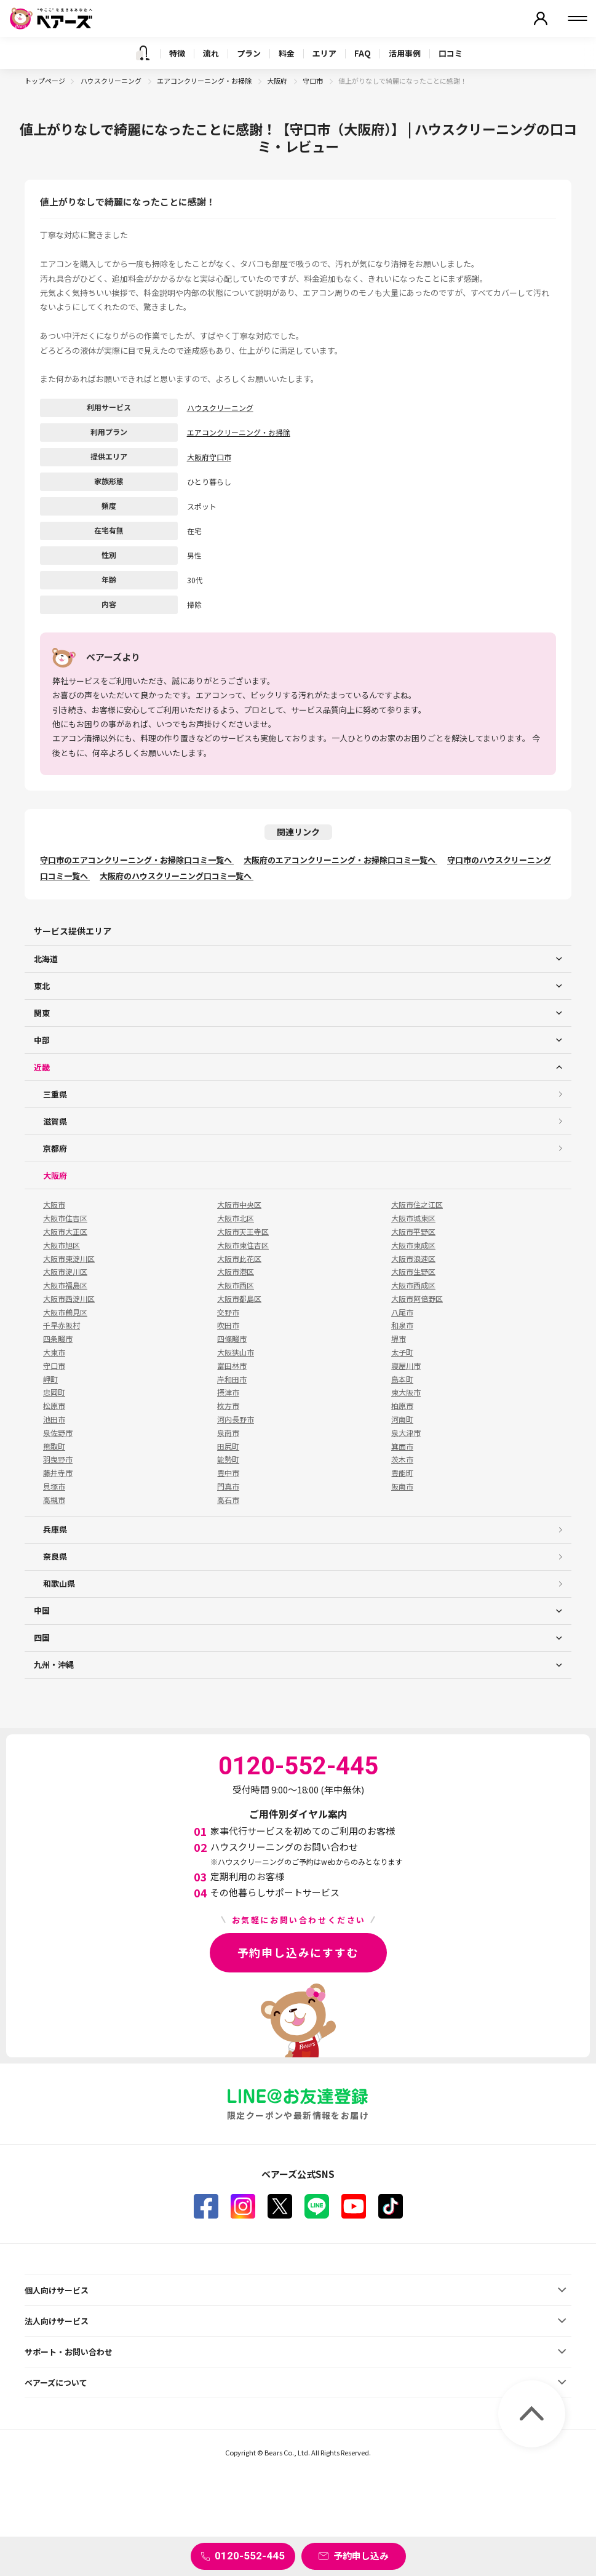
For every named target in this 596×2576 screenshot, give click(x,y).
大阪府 (277, 81)
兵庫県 (55, 1529)
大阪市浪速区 (413, 1259)
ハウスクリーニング (112, 81)
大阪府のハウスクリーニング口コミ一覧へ (176, 876)
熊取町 (54, 1446)
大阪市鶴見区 (65, 1312)
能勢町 (228, 1459)
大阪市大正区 (65, 1232)
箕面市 (402, 1446)
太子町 (402, 1352)
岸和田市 (232, 1379)
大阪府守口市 (209, 457)
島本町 (402, 1379)
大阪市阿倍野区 (417, 1299)
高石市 (228, 1500)
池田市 (54, 1419)
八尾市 (402, 1312)
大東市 (54, 1352)
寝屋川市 (406, 1366)
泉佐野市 (58, 1433)
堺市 (398, 1339)
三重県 (55, 1094)
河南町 (402, 1419)
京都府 (55, 1148)
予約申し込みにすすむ (298, 1952)
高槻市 (54, 1500)
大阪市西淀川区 (69, 1299)
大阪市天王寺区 (243, 1232)
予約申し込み (361, 2555)
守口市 (313, 81)
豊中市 (228, 1473)
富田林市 (232, 1366)
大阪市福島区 (65, 1285)
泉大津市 (406, 1433)
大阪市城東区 (413, 1218)
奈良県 (55, 1556)
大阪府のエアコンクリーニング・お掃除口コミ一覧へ (340, 860)
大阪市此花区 (239, 1259)
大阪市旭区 (61, 1245)
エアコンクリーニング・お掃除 (205, 81)
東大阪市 (406, 1392)
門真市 (228, 1486)
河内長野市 (235, 1419)
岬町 (50, 1379)
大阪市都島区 (239, 1299)
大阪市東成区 (413, 1245)
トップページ (45, 81)
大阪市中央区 (239, 1205)
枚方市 (228, 1406)
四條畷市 (232, 1339)
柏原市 (402, 1406)
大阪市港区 (235, 1272)
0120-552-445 (250, 2556)
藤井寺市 (58, 1473)
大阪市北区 (235, 1218)
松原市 (54, 1406)
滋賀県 (55, 1121)
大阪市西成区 (413, 1285)
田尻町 (228, 1446)
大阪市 (54, 1205)
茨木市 (402, 1459)
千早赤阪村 (61, 1325)
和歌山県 (59, 1583)
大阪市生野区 (413, 1272)
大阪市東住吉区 (243, 1245)
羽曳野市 (58, 1459)
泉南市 (228, 1433)
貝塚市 (54, 1486)
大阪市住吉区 (65, 1218)
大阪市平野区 (413, 1232)
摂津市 (228, 1392)
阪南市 (402, 1486)
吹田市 (228, 1325)
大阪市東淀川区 (69, 1259)
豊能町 (402, 1473)
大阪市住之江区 (417, 1205)
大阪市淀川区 (65, 1272)
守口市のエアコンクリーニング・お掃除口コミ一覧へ (137, 860)
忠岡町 (54, 1392)
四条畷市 (58, 1339)
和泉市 (402, 1325)
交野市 (228, 1312)
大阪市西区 (235, 1285)
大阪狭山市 (235, 1352)
